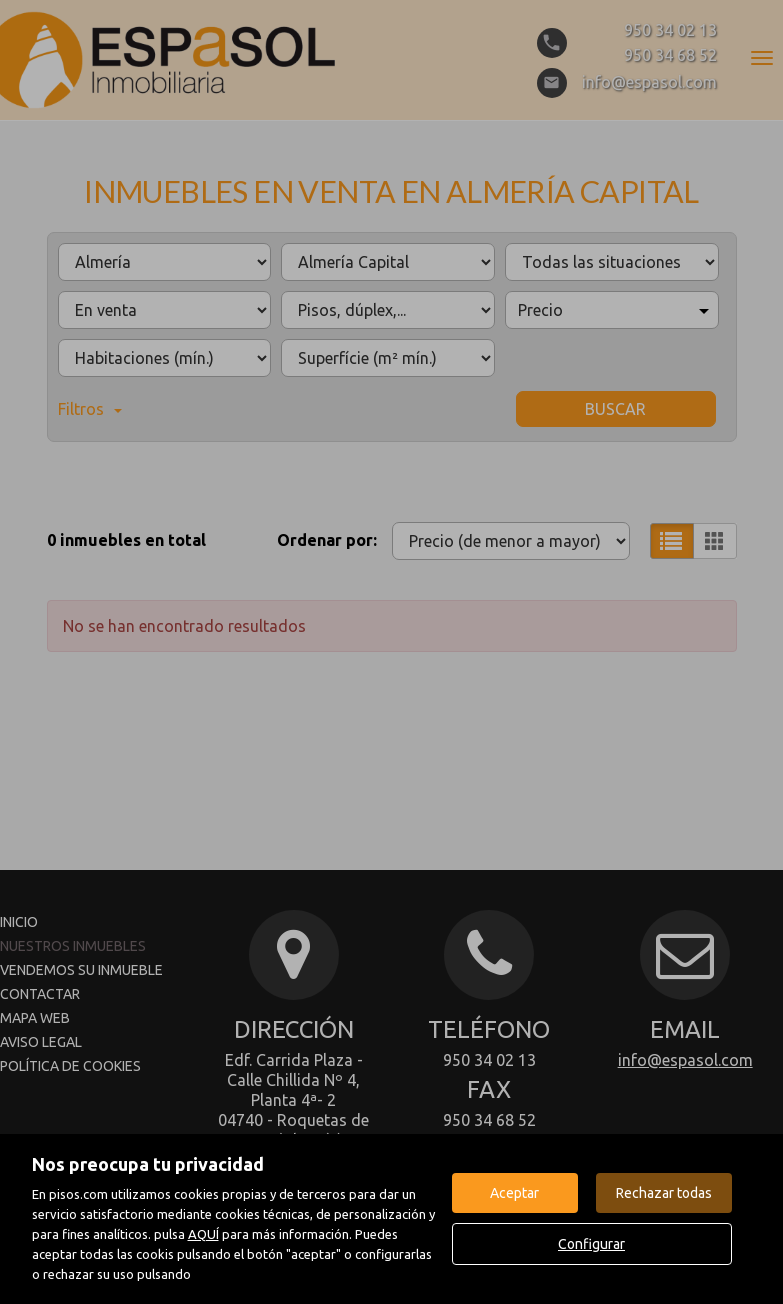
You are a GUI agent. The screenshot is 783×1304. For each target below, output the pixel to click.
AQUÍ (203, 1234)
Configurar (591, 1244)
